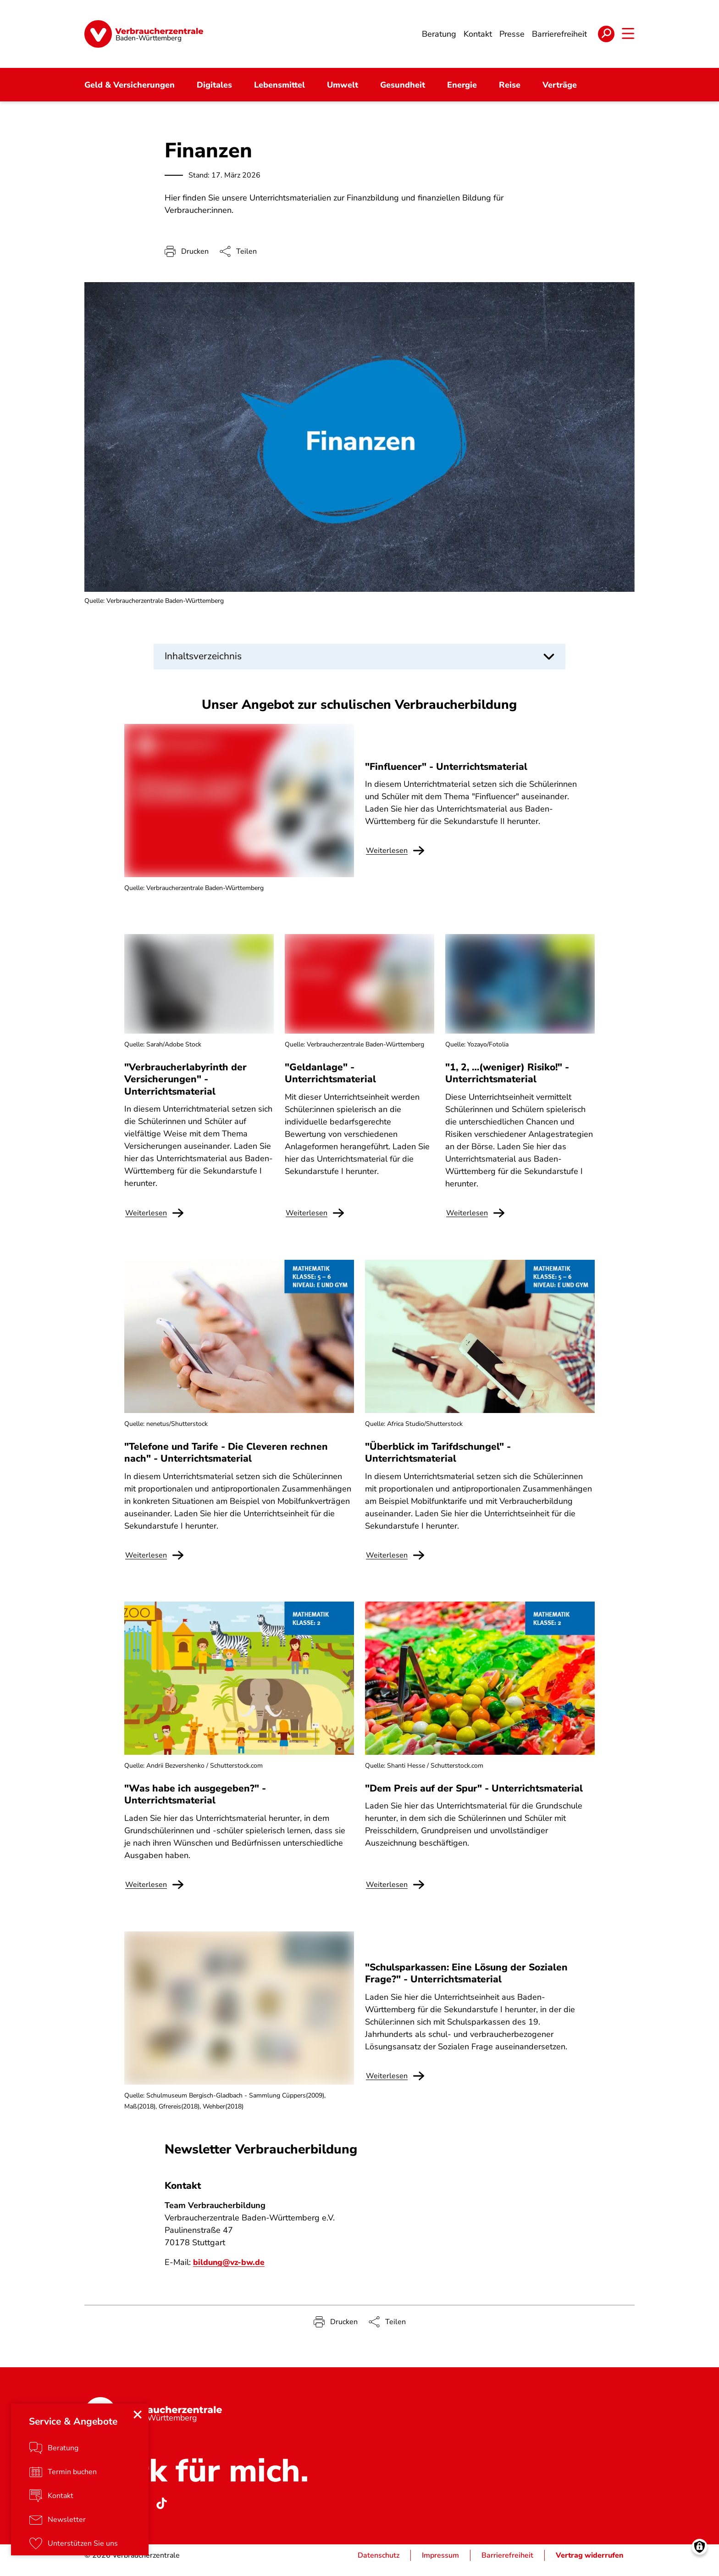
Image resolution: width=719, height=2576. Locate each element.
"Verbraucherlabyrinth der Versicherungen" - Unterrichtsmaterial (185, 1088)
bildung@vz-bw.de (230, 2271)
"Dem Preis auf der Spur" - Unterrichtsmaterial (474, 1798)
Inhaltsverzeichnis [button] (203, 657)
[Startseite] (143, 34)
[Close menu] (137, 2424)
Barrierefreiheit (507, 2565)
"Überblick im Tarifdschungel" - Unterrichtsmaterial (438, 1462)
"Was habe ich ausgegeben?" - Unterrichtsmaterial (195, 1804)
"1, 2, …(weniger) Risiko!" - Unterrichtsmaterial (507, 1082)
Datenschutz (378, 2565)
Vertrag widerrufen (590, 2565)
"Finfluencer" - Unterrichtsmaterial (446, 776)
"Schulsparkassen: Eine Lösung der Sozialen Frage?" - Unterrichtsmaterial (466, 1982)
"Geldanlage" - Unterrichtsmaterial (330, 1082)
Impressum (440, 2565)
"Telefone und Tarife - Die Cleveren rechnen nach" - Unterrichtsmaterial (226, 1462)
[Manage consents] (699, 2556)
